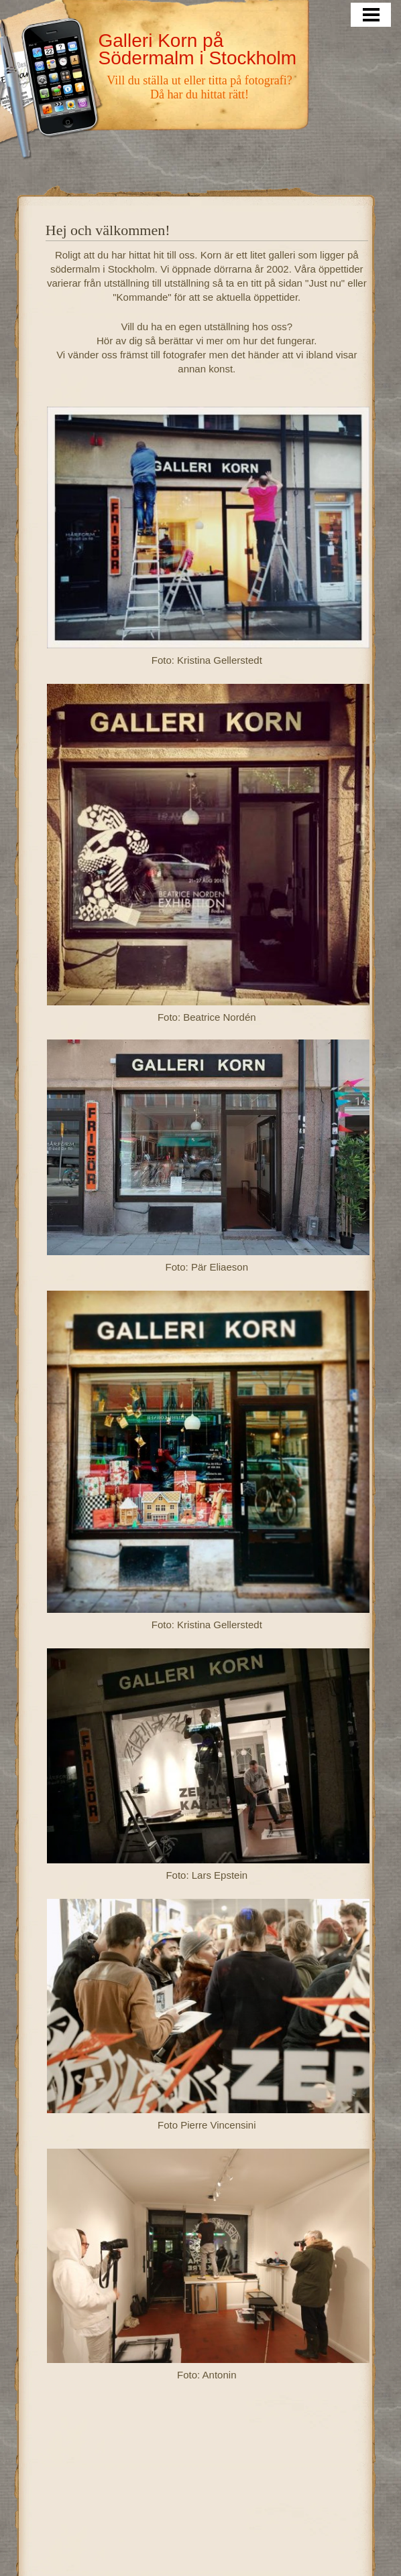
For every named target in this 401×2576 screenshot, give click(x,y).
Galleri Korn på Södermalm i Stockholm (197, 49)
